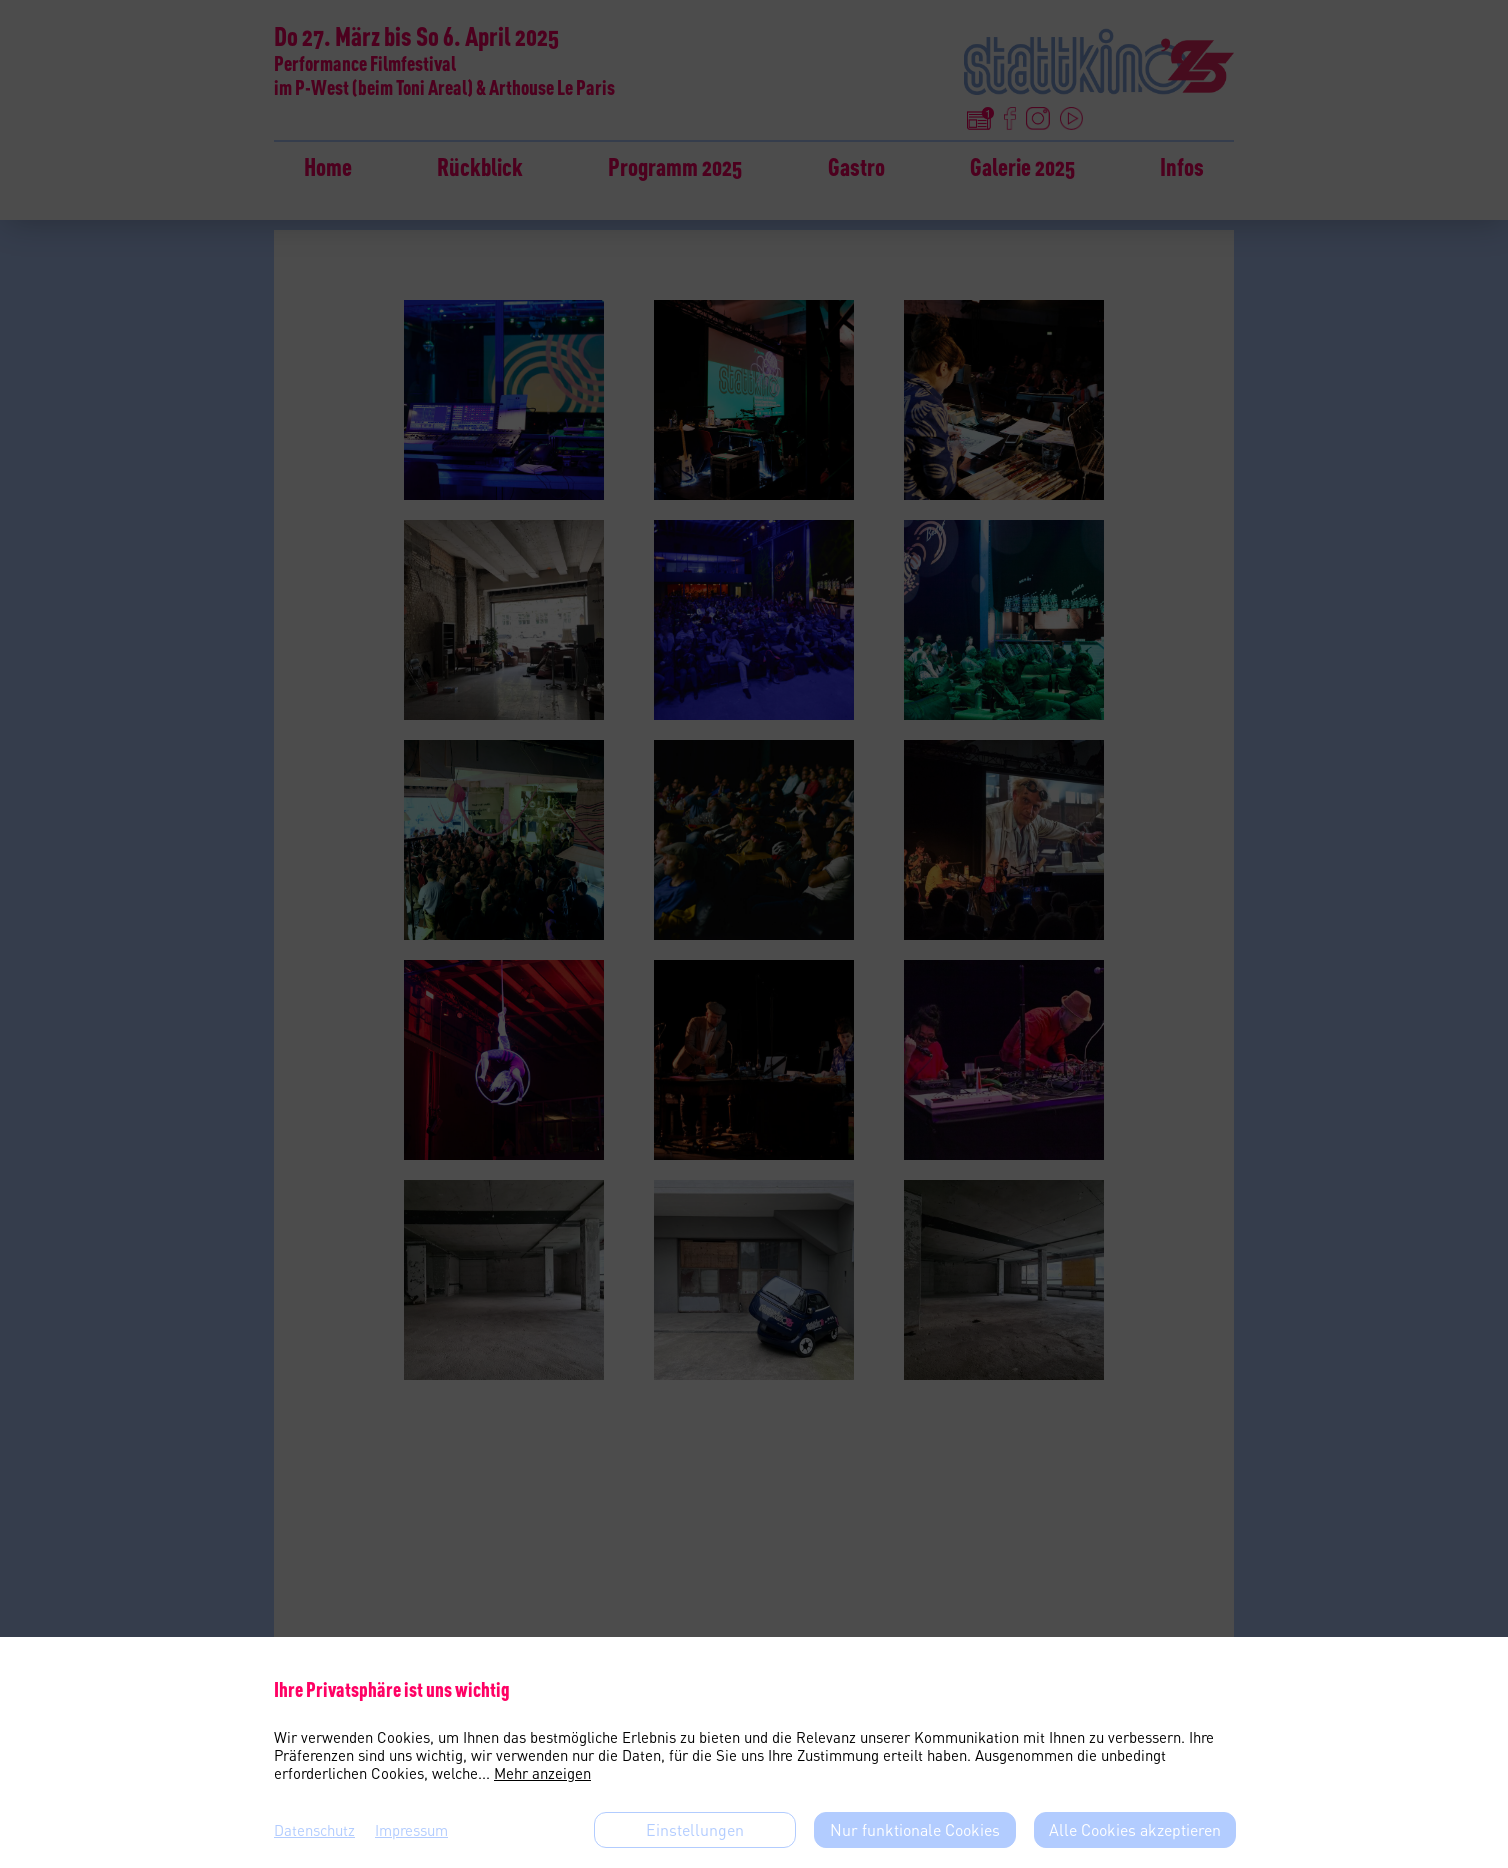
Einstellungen (695, 1830)
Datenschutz (314, 1830)
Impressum (411, 1830)
